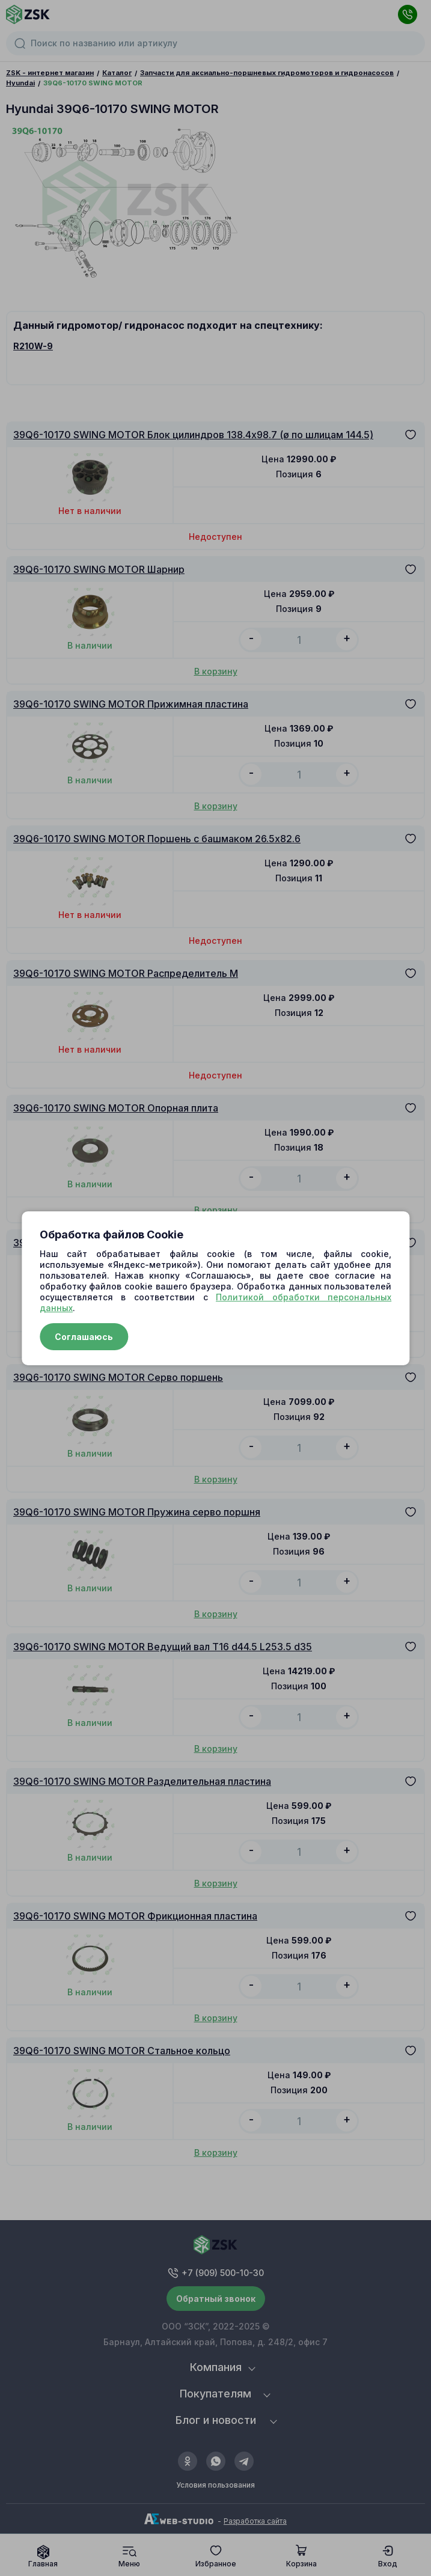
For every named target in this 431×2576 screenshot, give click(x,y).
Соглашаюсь (84, 1337)
